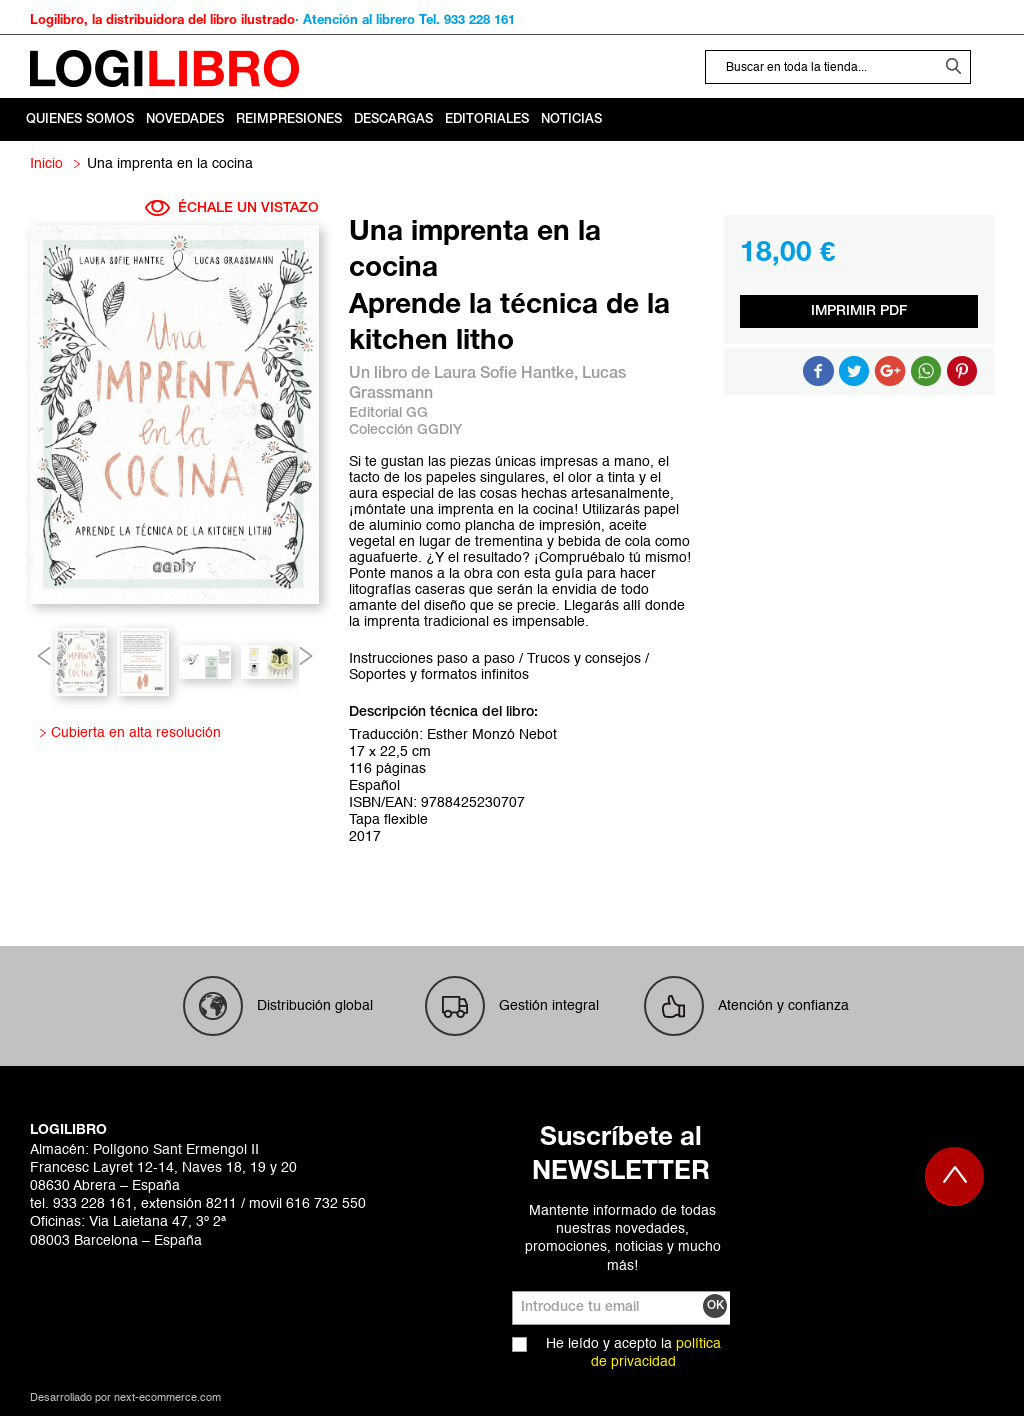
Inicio (46, 164)
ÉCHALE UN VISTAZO (232, 208)
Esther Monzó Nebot (492, 735)
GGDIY (439, 430)
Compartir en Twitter (854, 371)
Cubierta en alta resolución (132, 733)
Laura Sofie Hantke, (508, 374)
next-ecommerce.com (167, 1398)
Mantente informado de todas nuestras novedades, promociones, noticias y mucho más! (623, 1238)
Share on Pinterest (962, 371)
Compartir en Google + (890, 371)
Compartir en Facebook (818, 371)
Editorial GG (388, 413)
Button (926, 371)
